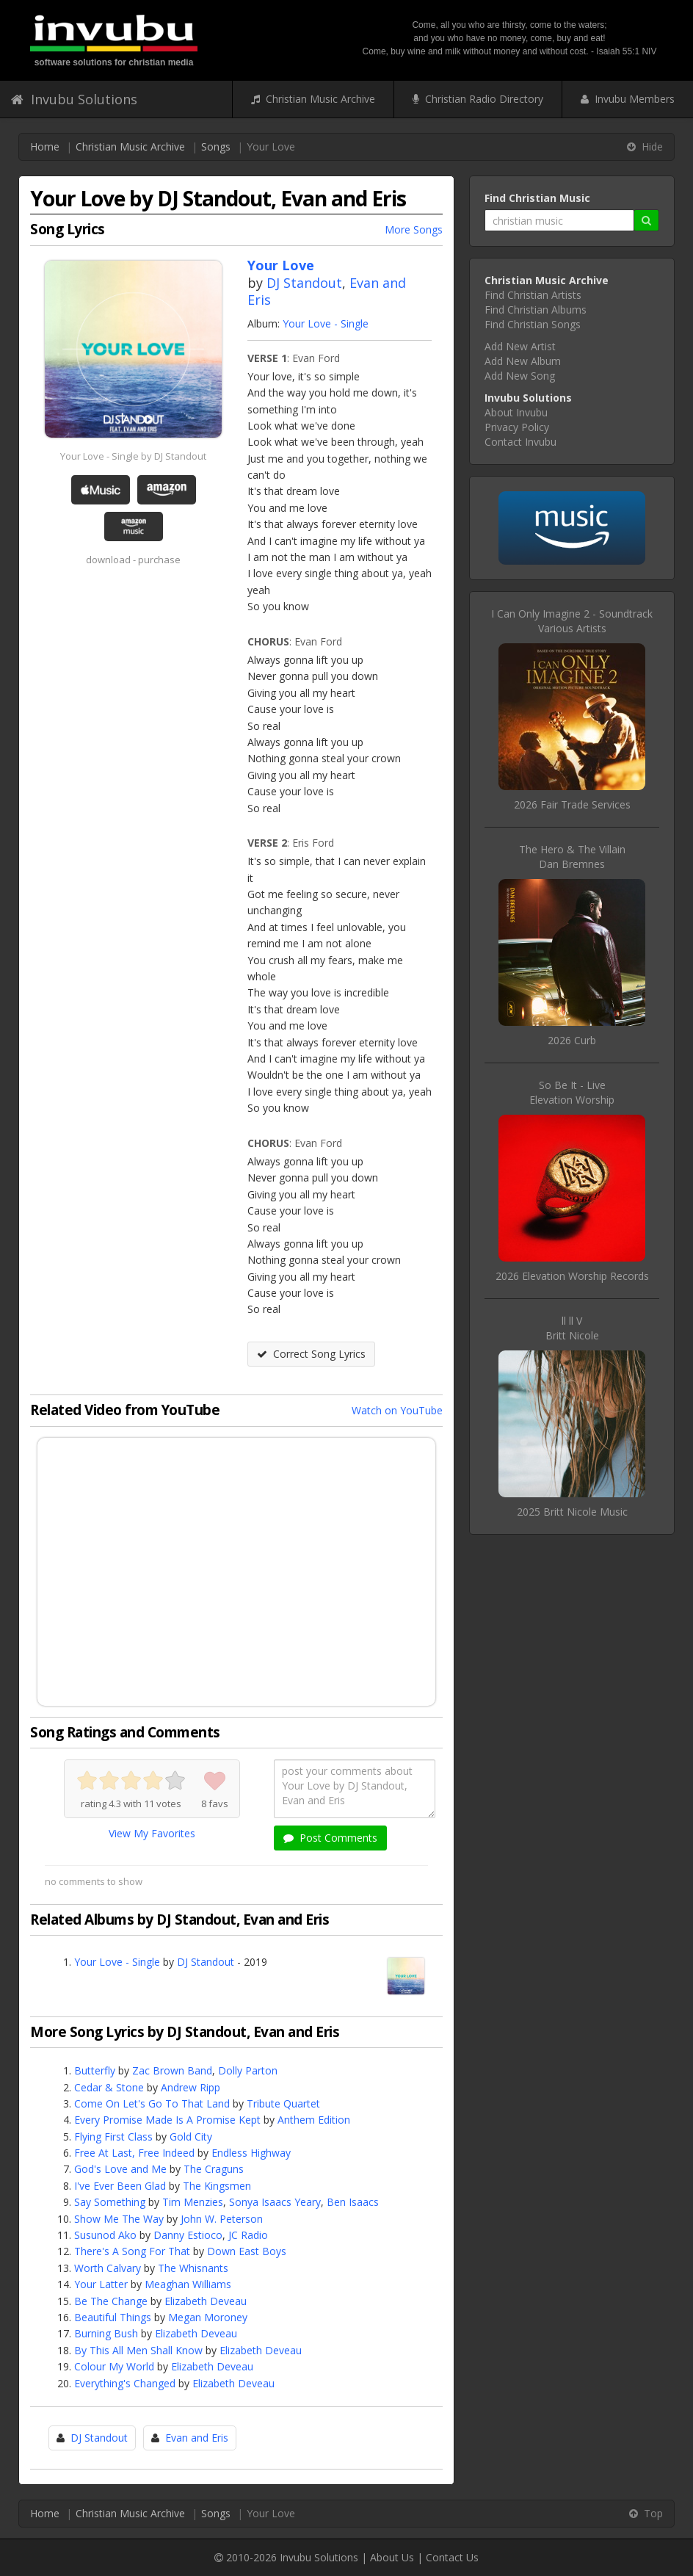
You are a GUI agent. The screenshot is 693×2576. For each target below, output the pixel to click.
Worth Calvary (107, 2268)
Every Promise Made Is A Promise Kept (167, 2120)
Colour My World (114, 2366)
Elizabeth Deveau (205, 2301)
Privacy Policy (517, 427)
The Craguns (214, 2169)
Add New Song (520, 376)
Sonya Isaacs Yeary (275, 2202)
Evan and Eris (196, 2438)
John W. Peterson (222, 2219)
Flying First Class (113, 2136)
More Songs (414, 229)
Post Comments (330, 1838)
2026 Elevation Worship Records (572, 1276)
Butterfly (94, 2070)
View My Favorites (152, 1833)
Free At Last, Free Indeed (134, 2153)
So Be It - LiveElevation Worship (571, 1092)
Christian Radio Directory (478, 99)
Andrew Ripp (190, 2087)
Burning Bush (106, 2333)
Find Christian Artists (533, 295)
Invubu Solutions (74, 99)
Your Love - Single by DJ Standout (133, 456)
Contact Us (452, 2557)
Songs (216, 146)
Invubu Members (628, 99)
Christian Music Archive (313, 99)
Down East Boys (246, 2251)
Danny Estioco (187, 2235)
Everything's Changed (124, 2383)
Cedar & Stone (109, 2087)
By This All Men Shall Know (138, 2350)
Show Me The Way (119, 2219)
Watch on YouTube (397, 1410)
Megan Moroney (207, 2317)
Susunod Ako (105, 2235)
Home (44, 146)
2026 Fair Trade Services (572, 804)
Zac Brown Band (172, 2070)
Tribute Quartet (283, 2103)
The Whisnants (193, 2268)
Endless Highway (251, 2153)
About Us (392, 2557)
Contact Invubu (520, 442)
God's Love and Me (120, 2169)
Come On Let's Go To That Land (152, 2103)
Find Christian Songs (533, 324)
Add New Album (523, 361)
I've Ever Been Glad (120, 2186)
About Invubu (516, 412)
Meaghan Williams (188, 2284)
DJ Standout (304, 283)
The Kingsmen (217, 2186)
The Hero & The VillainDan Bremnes (572, 856)
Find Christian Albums (536, 309)
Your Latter (101, 2284)
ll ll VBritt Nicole (572, 1328)
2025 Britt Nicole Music (572, 1512)
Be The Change (111, 2301)
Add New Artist (520, 346)
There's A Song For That (132, 2251)
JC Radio (248, 2235)
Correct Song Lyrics (311, 1354)
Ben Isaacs (353, 2202)
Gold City (191, 2136)
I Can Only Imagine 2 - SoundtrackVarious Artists (572, 621)
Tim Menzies (192, 2202)
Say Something (109, 2202)
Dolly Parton (247, 2070)
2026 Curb (572, 1040)
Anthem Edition (313, 2120)
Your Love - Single (326, 323)
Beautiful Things (112, 2317)
